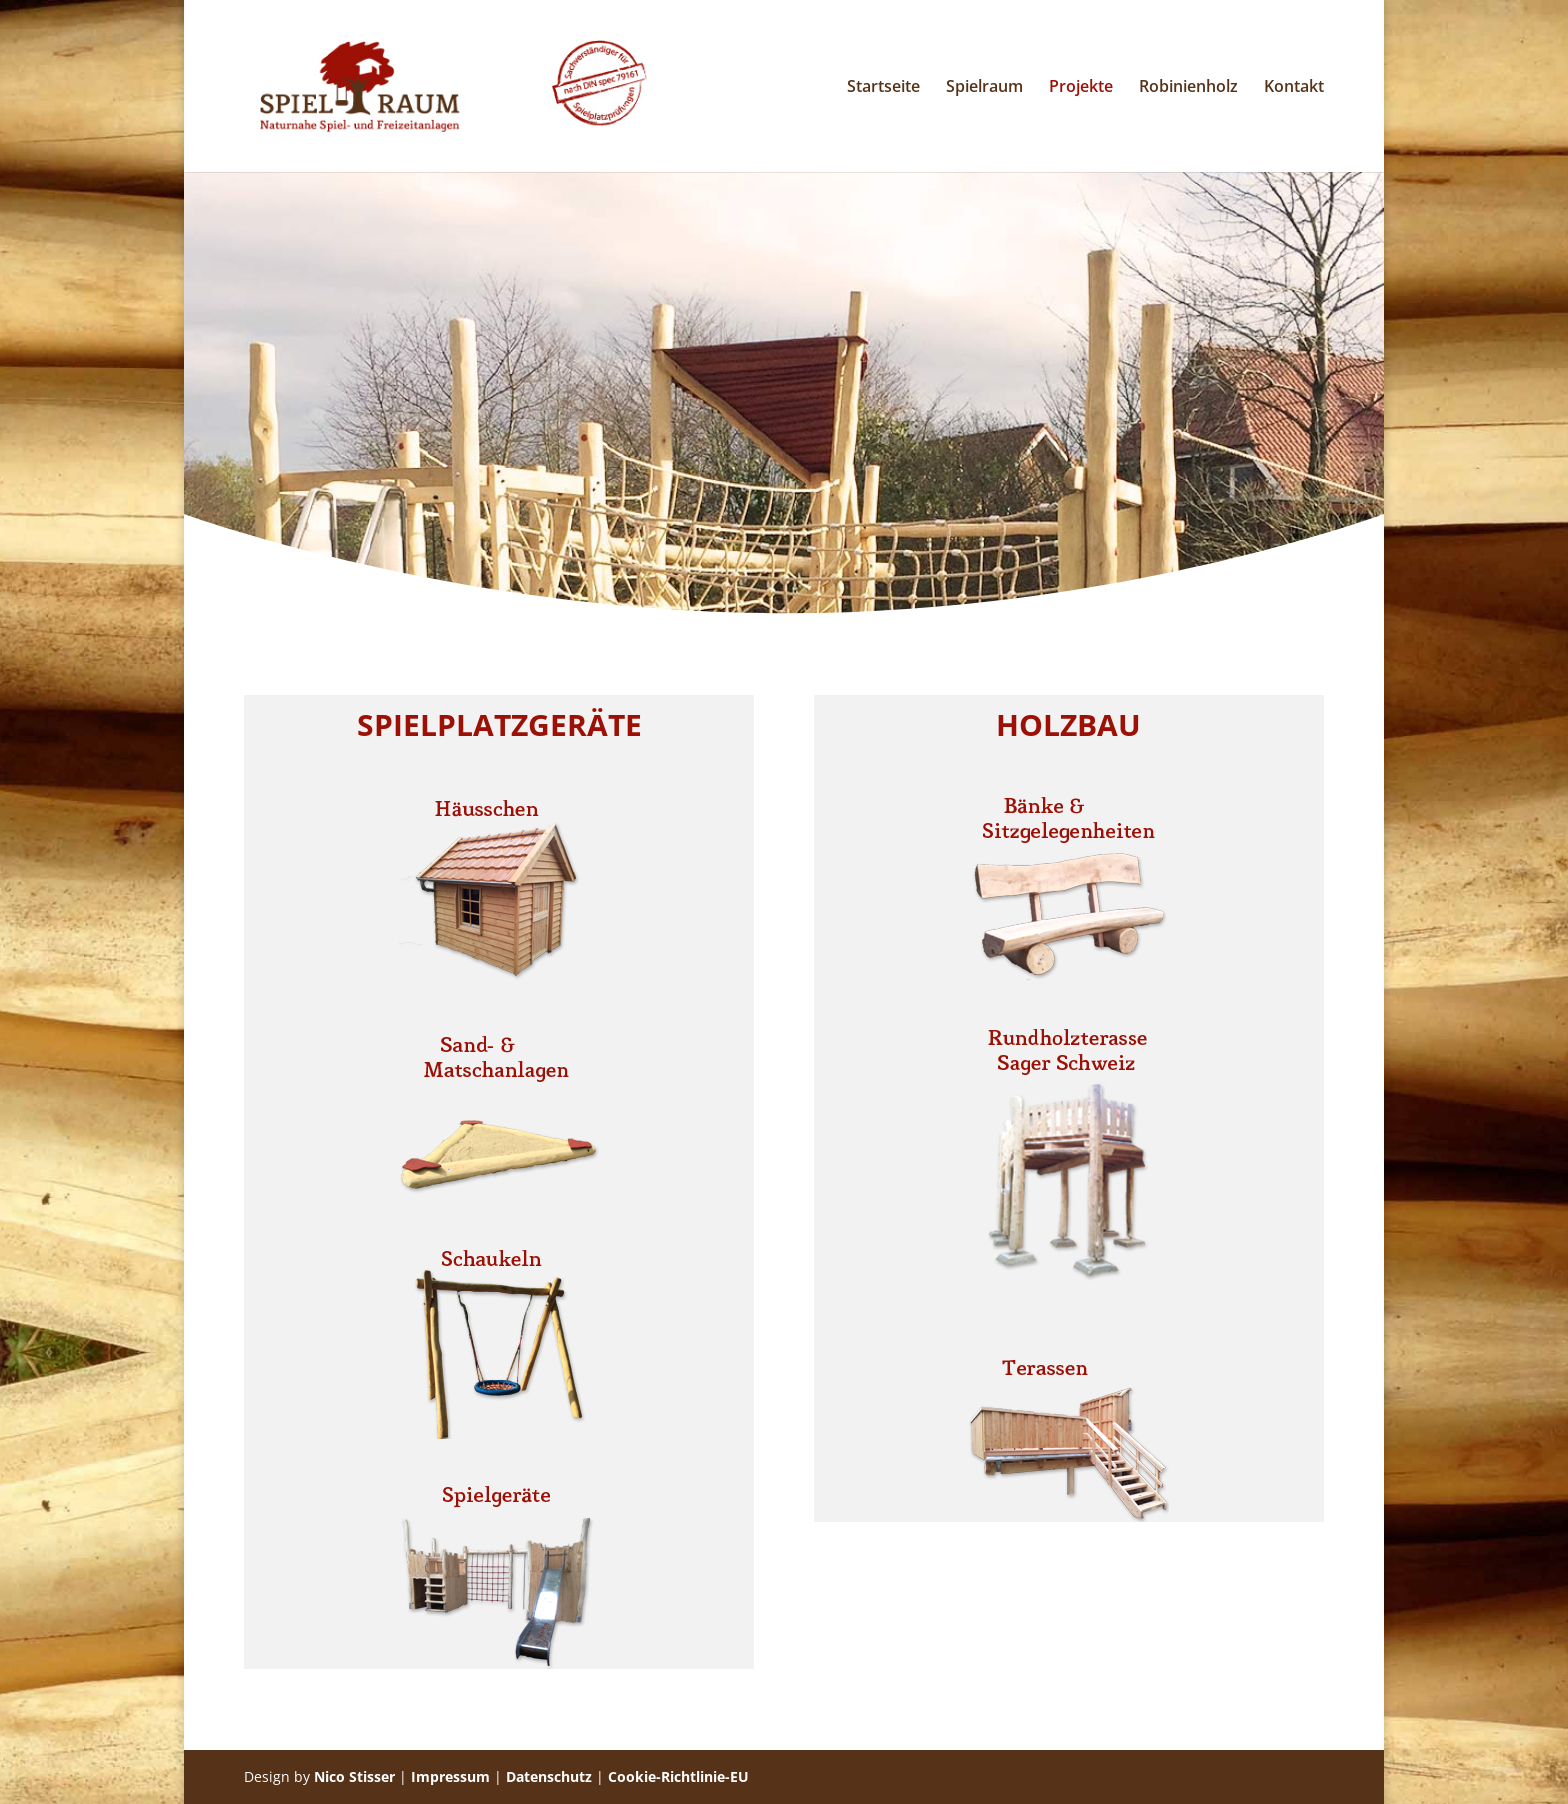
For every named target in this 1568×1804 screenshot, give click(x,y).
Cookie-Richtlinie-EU (678, 1776)
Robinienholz (1188, 88)
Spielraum (984, 88)
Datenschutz (549, 1776)
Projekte (1081, 88)
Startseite (883, 88)
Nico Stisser (354, 1776)
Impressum (450, 1776)
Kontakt (1294, 88)
